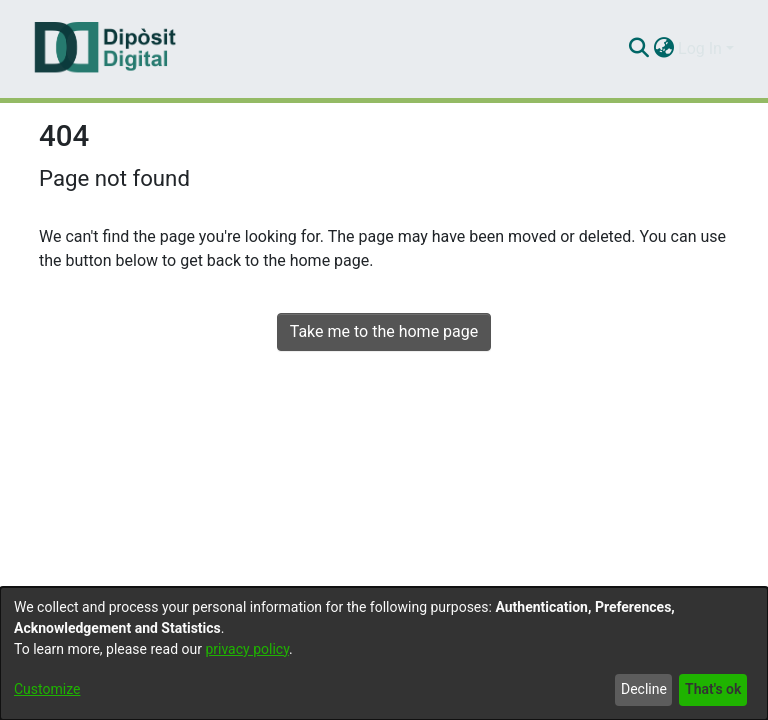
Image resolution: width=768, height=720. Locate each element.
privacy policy (247, 649)
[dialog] (384, 653)
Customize (47, 689)
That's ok (713, 689)
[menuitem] (663, 49)
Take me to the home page (384, 331)
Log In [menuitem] (700, 48)
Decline (644, 689)
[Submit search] (638, 49)
